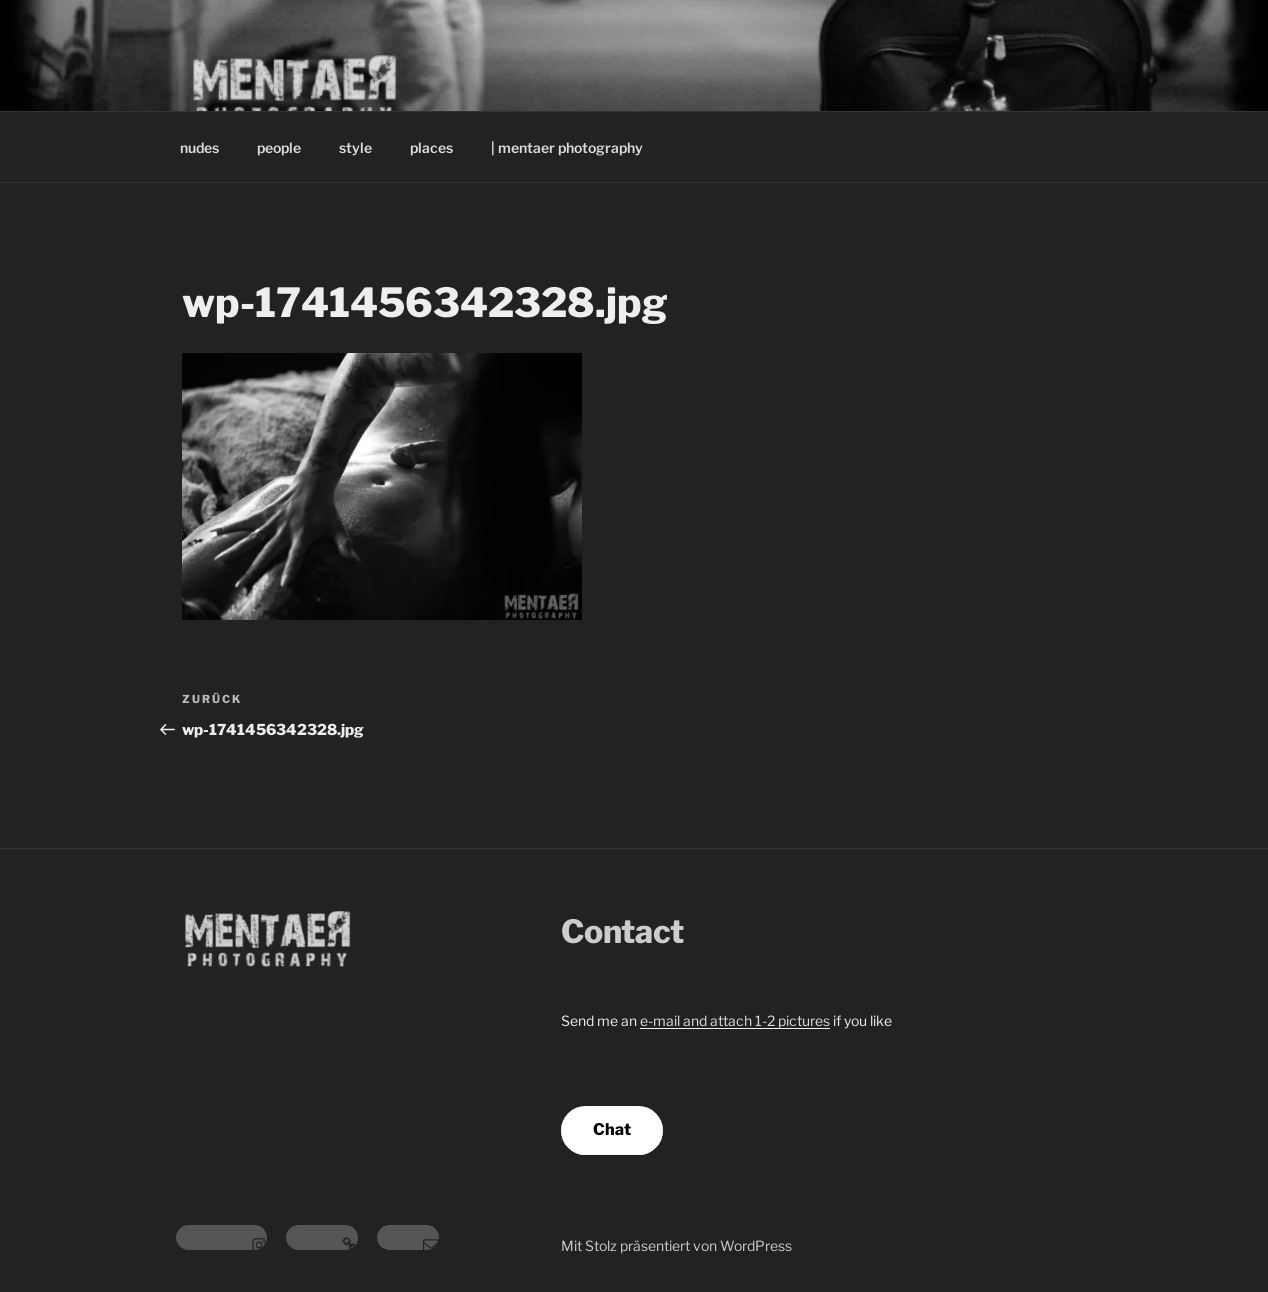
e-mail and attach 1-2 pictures (735, 1020)
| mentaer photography (567, 147)
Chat (612, 1129)
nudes (199, 147)
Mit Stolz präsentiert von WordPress (676, 1245)
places (431, 147)
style (355, 147)
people (279, 147)
